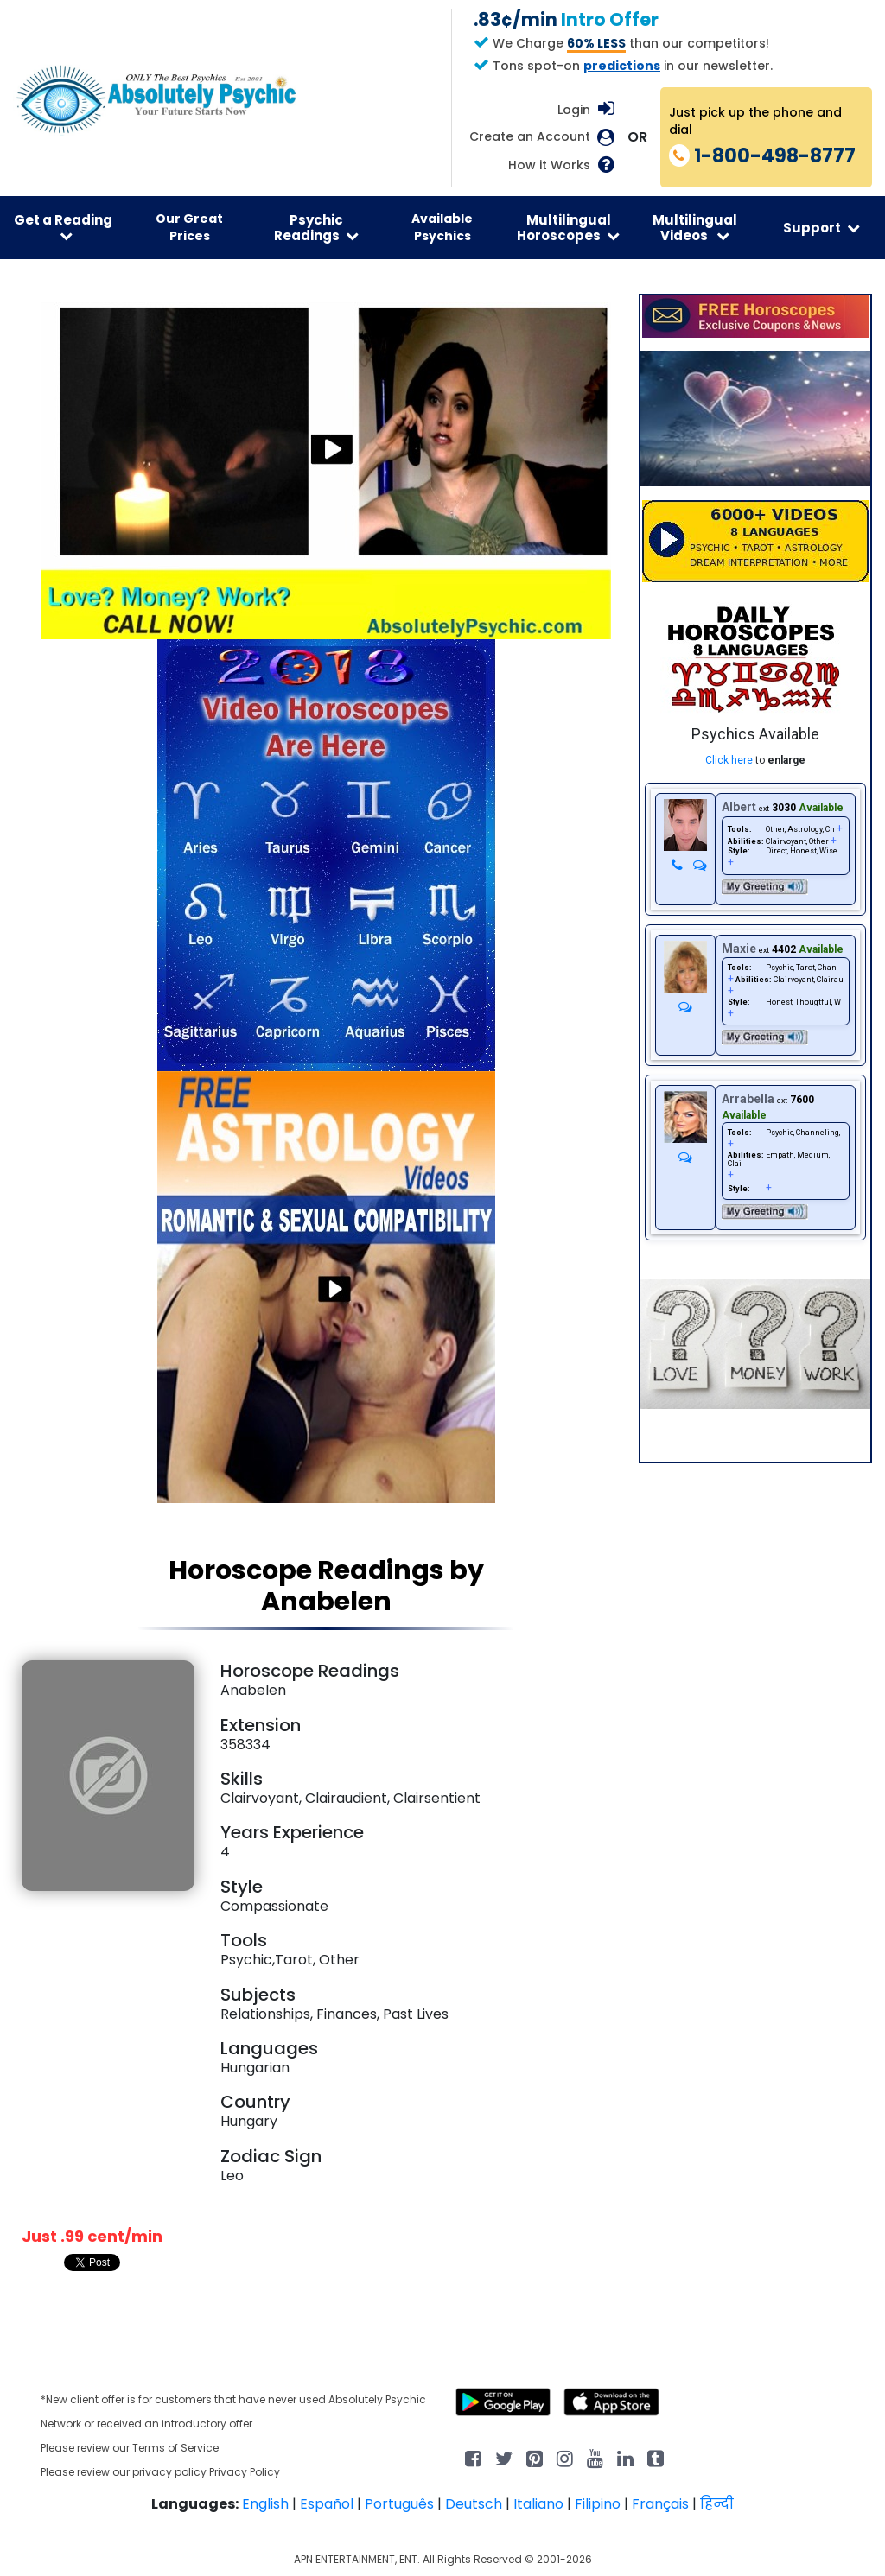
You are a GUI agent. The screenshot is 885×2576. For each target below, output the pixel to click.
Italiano (538, 2504)
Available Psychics (442, 227)
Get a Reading (63, 227)
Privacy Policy (244, 2472)
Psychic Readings (316, 227)
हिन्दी (717, 2504)
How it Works (549, 165)
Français (660, 2504)
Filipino (598, 2504)
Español (326, 2504)
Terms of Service (175, 2447)
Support (821, 228)
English (265, 2504)
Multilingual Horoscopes (568, 227)
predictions (621, 65)
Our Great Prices (189, 227)
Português (399, 2504)
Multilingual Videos (695, 227)
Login (573, 109)
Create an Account (529, 137)
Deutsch (473, 2504)
